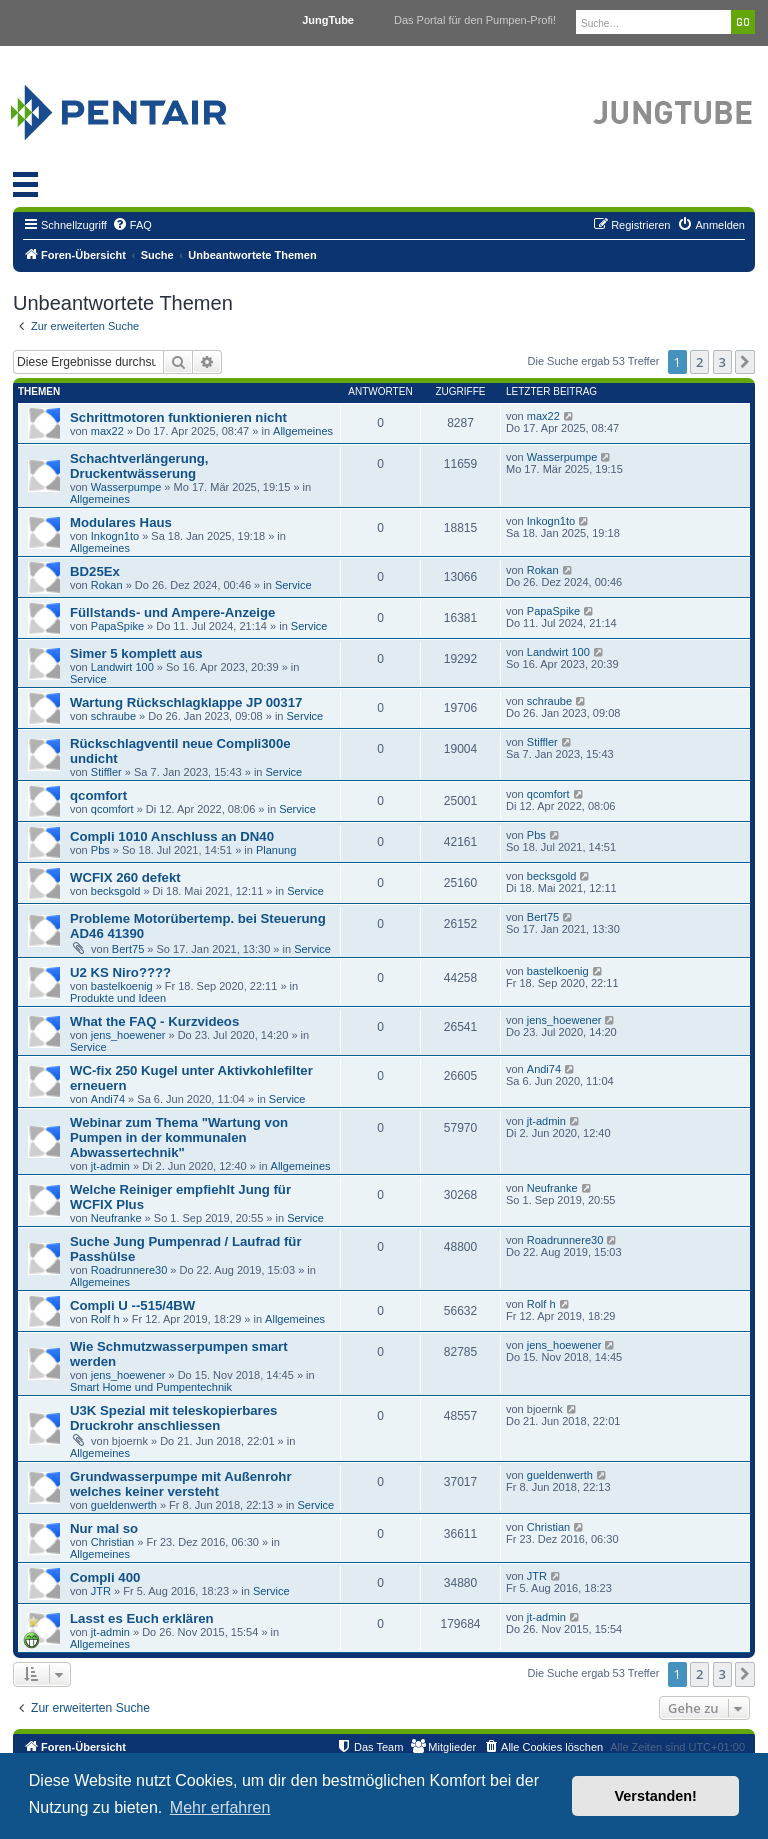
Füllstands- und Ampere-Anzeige (172, 612)
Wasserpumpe (126, 487)
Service (293, 585)
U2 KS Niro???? (120, 972)
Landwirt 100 (122, 667)
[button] (745, 362)
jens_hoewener (128, 1035)
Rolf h (105, 1319)
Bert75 (128, 949)
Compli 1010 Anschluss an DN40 (172, 836)
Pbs (100, 850)
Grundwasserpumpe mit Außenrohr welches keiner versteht (181, 1484)
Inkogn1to (115, 536)
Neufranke (116, 1218)
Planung (276, 850)
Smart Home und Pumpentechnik (151, 1387)
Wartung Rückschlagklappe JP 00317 (186, 702)
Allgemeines (303, 431)
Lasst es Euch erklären (142, 1618)
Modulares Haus (121, 522)
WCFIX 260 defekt (125, 877)
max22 (107, 431)
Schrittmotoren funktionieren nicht (178, 417)
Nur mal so (104, 1528)
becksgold (116, 891)
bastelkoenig (122, 986)
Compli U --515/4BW (132, 1305)
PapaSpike (117, 626)
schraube (113, 716)
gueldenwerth (124, 1505)
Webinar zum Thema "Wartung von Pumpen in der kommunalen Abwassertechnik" (179, 1137)
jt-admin (110, 1166)
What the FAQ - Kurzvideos (154, 1021)
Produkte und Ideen (118, 998)
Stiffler (106, 772)
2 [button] (699, 362)
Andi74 (108, 1099)
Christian (112, 1542)
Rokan (107, 585)
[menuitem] (132, 225)
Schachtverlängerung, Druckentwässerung (139, 466)
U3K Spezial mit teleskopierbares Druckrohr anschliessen (173, 1418)
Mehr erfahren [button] (220, 1807)
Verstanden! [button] (656, 1796)
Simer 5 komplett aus (136, 653)
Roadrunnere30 (129, 1270)
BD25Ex (95, 571)
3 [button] (722, 362)
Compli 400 (105, 1577)
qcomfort (98, 795)
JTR (101, 1591)
